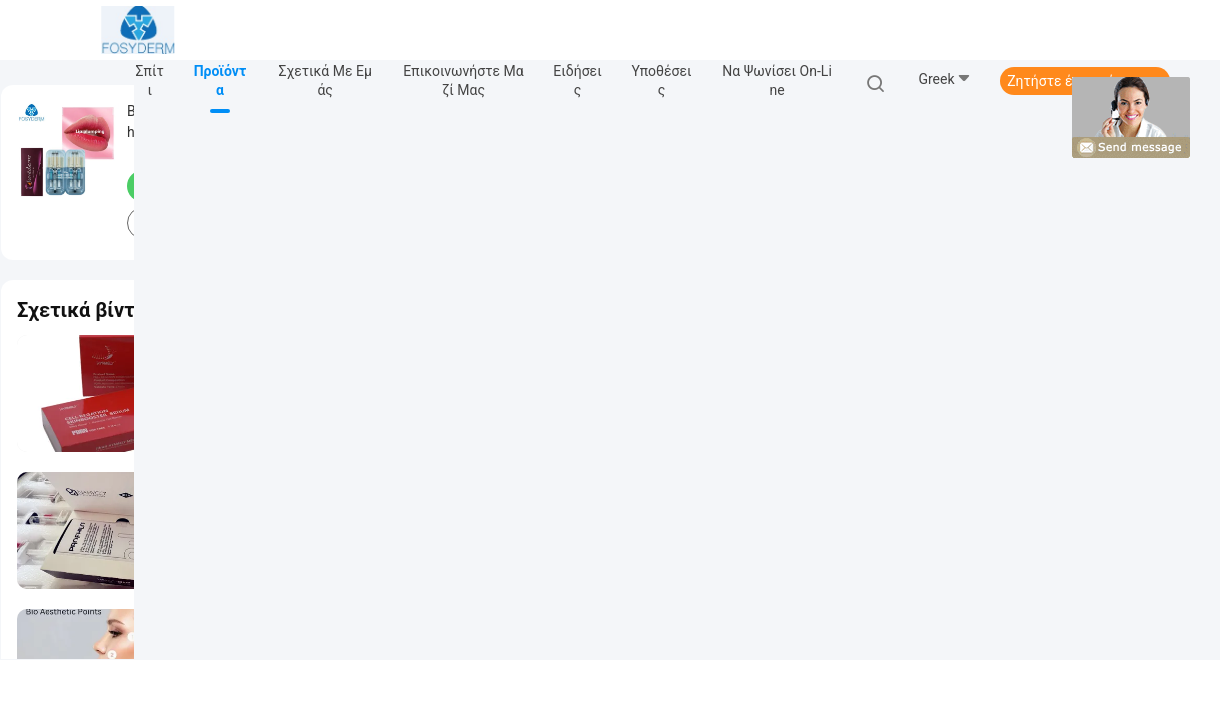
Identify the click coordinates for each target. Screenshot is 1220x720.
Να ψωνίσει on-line (777, 80)
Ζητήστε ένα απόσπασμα (1085, 81)
